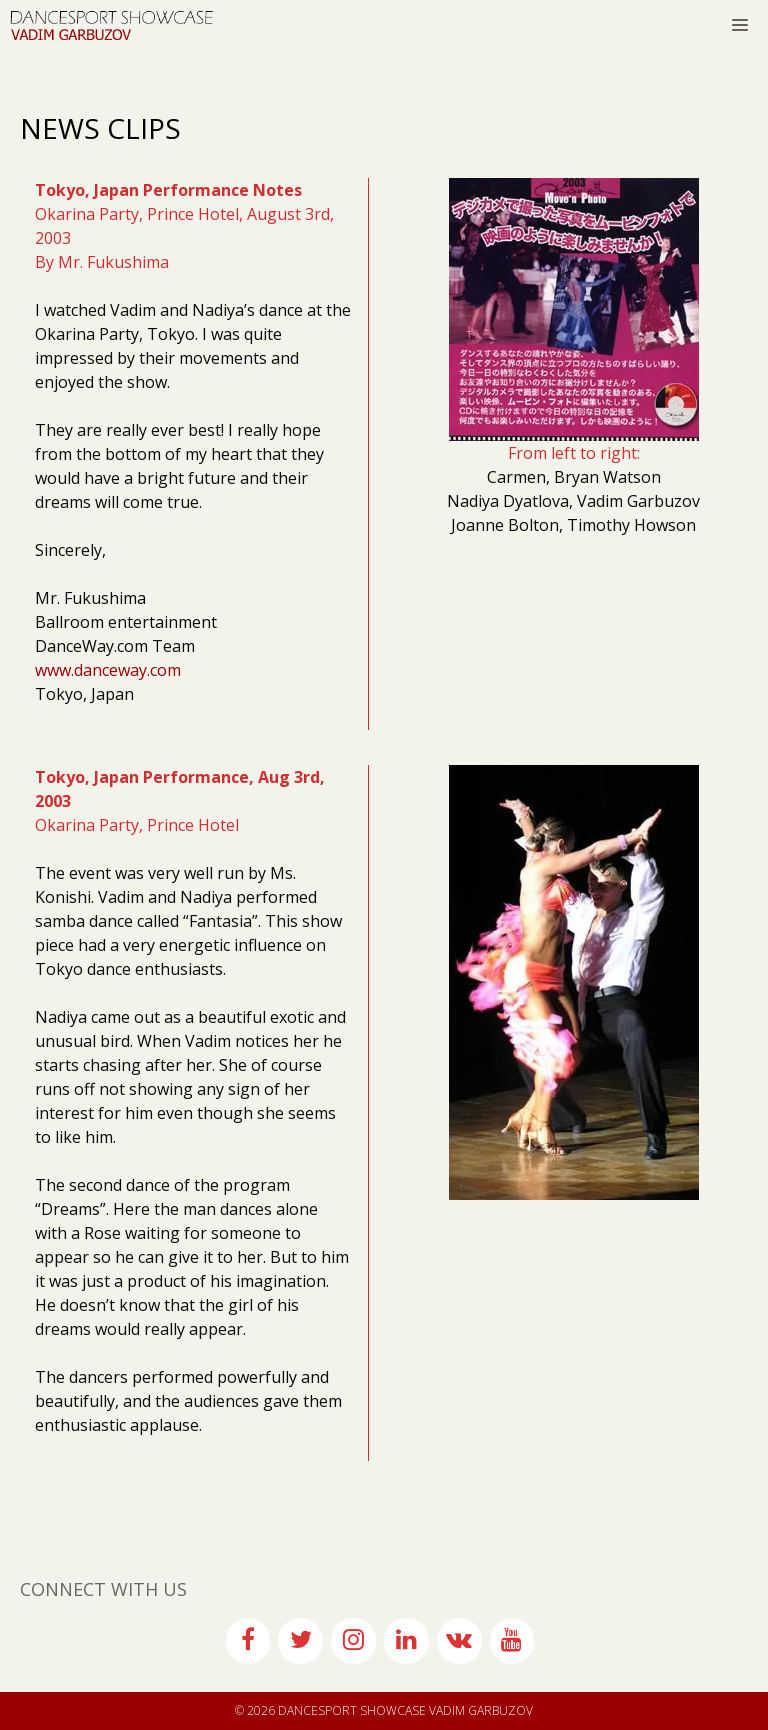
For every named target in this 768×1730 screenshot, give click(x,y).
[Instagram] (353, 1641)
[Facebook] (248, 1641)
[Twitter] (300, 1641)
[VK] (459, 1641)
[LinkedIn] (406, 1641)
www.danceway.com (108, 670)
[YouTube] (512, 1641)
